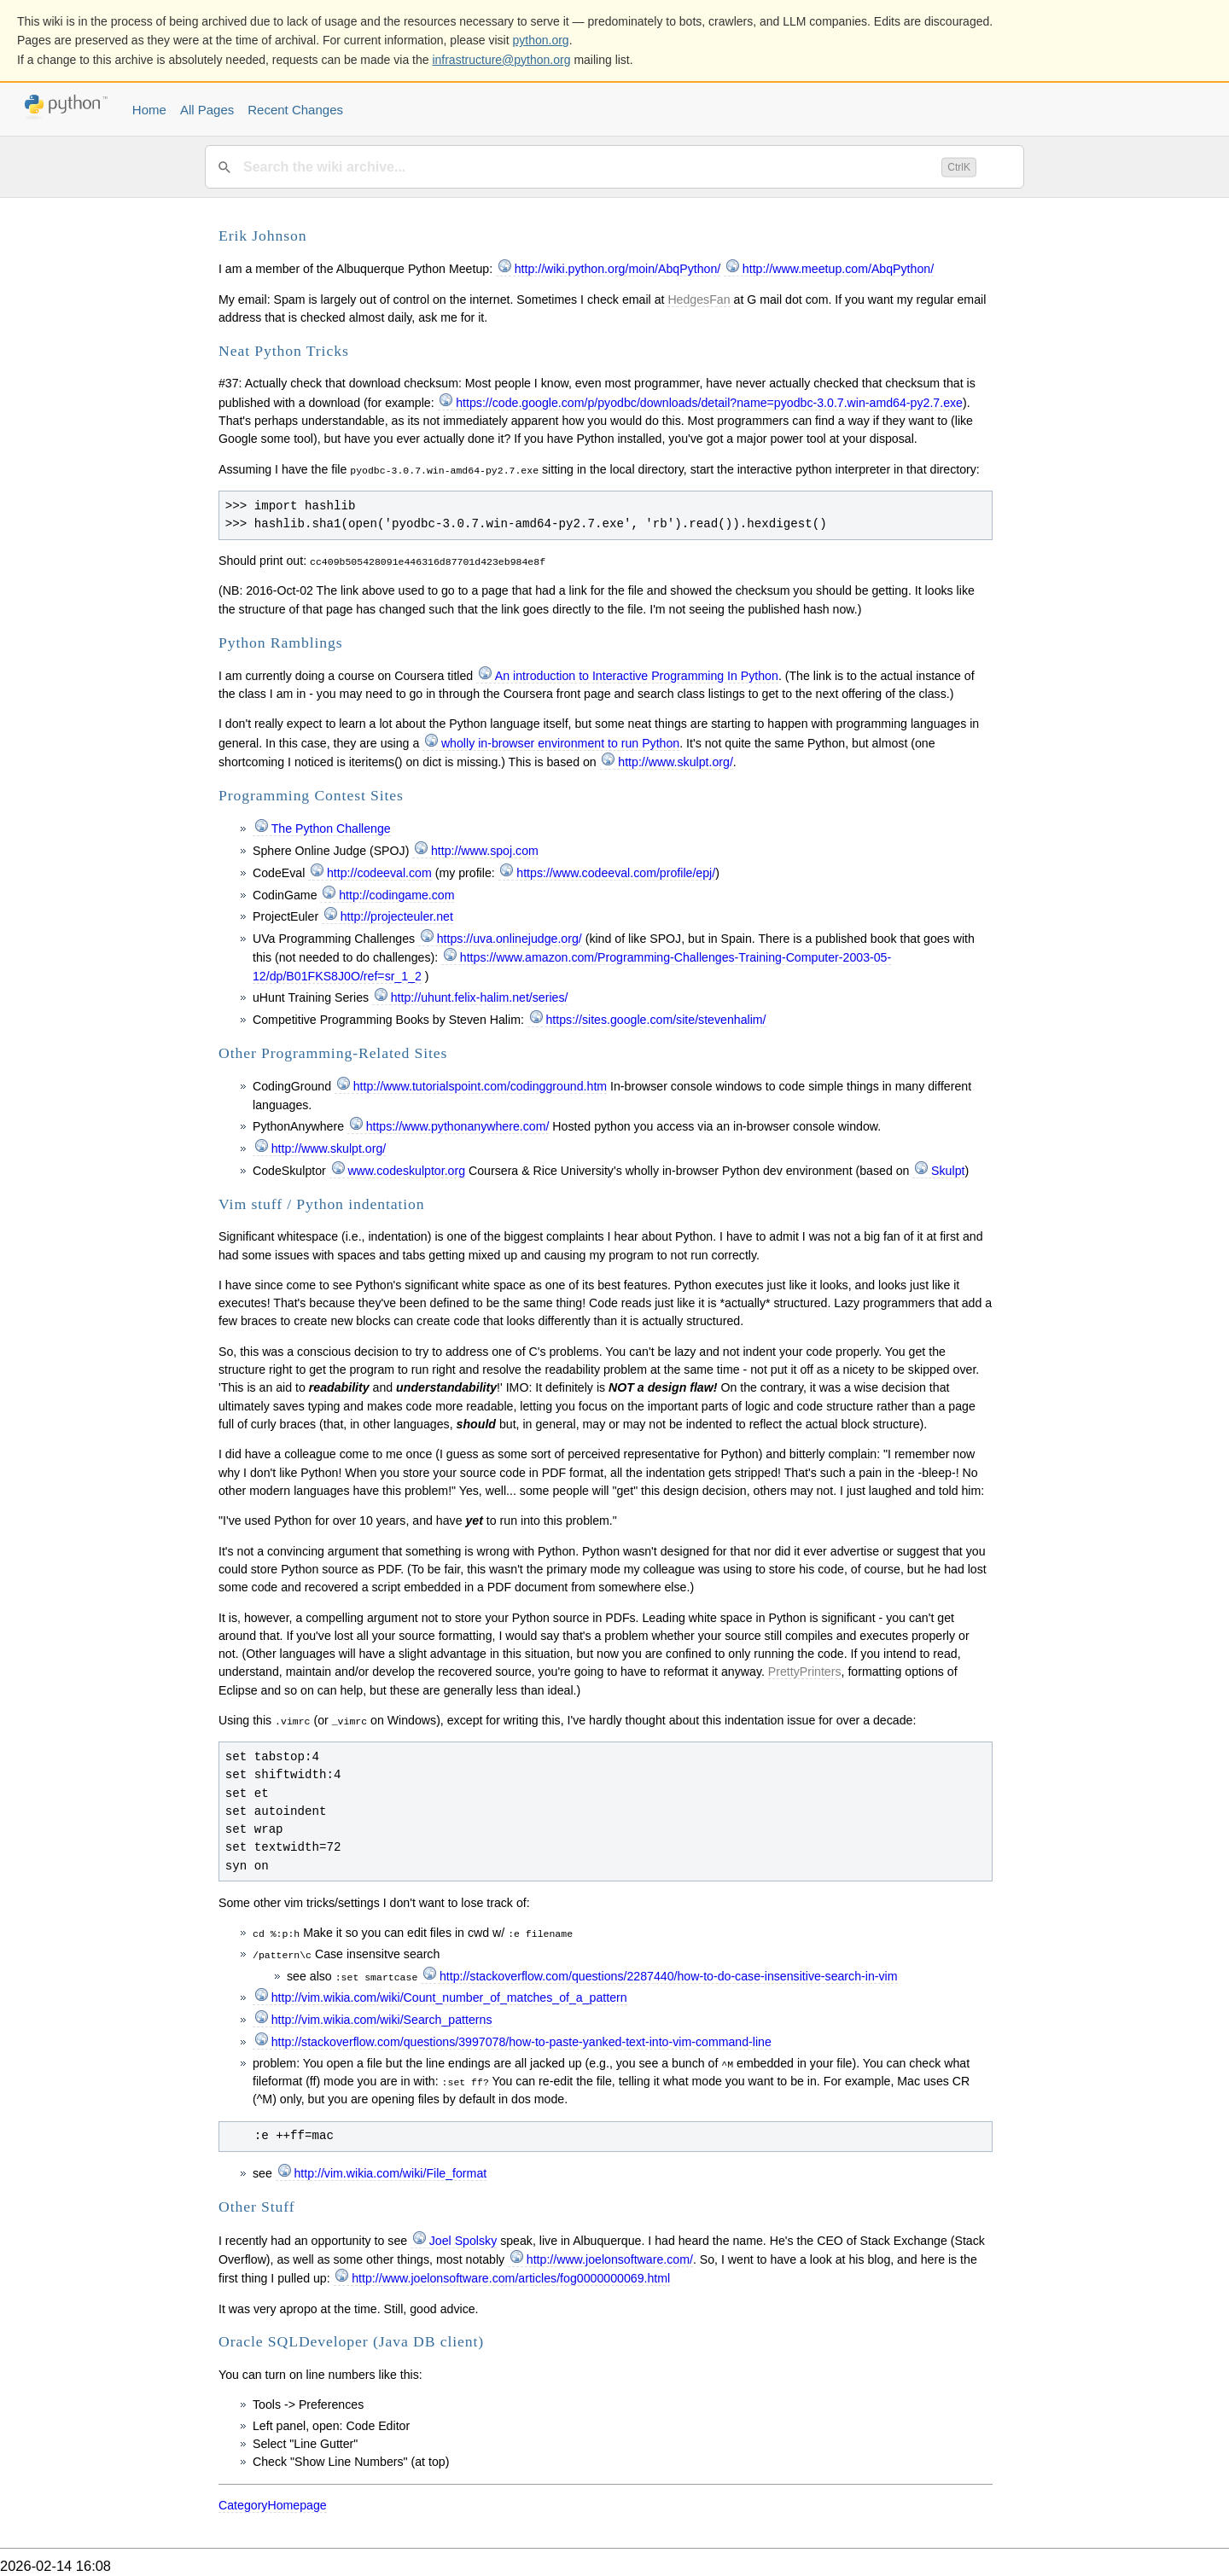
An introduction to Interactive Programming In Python (636, 676)
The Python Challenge (331, 828)
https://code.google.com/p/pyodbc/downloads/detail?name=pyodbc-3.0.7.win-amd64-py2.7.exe (709, 403)
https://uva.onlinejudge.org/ (509, 938)
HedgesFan (698, 299)
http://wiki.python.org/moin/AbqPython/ (618, 269)
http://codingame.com (396, 895)
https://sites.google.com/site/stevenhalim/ (655, 1019)
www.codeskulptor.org (406, 1171)
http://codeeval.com (379, 873)
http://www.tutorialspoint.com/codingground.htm (480, 1086)
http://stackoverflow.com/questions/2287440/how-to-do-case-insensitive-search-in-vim (669, 1976)
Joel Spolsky (463, 2240)
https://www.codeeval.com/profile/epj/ (615, 873)
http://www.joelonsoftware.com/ (610, 2259)
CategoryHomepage (272, 2505)
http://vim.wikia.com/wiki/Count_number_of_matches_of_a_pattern (449, 1997)
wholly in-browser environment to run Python (560, 743)
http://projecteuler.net (397, 916)
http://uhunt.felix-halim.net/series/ (479, 997)
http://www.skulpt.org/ (675, 762)
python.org (541, 40)
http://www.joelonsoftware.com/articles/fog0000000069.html (511, 2278)
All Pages (207, 109)
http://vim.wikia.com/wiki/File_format (390, 2173)
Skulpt (947, 1171)
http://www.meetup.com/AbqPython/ (838, 269)
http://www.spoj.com (485, 851)
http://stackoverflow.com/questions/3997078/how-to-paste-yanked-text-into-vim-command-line (521, 2042)
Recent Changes (295, 109)
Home (149, 109)
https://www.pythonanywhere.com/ (458, 1126)
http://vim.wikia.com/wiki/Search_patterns (381, 2019)
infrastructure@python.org (501, 60)
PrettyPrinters (805, 1671)
